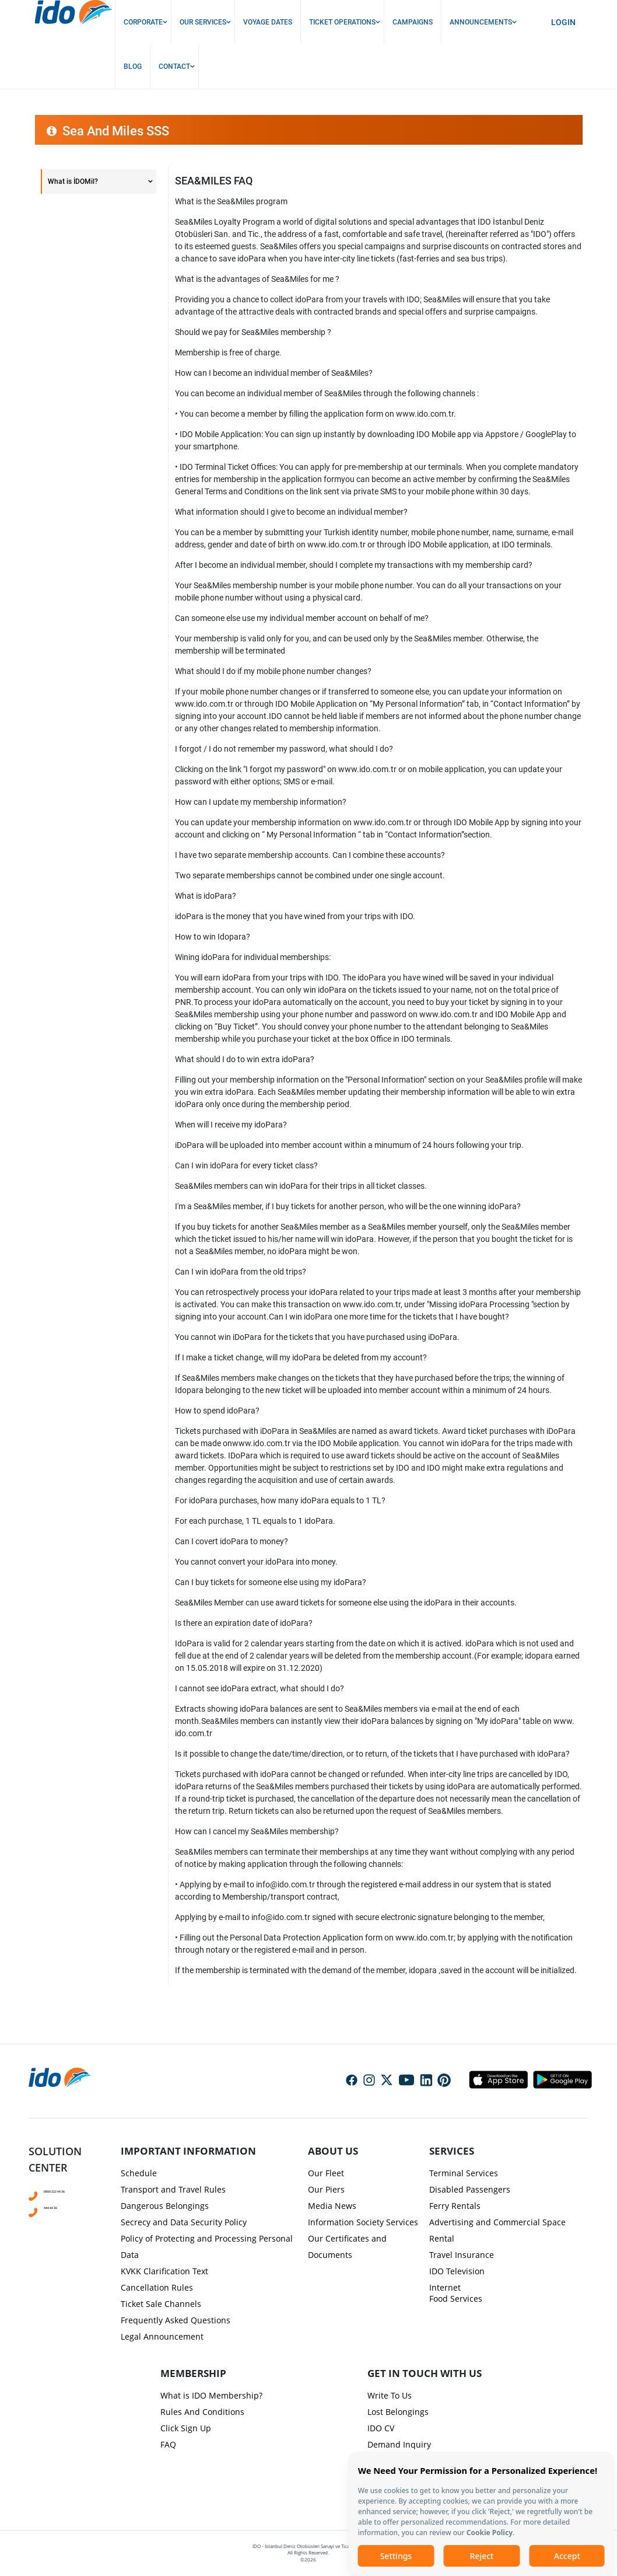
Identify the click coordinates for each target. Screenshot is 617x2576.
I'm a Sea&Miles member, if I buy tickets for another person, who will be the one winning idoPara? (348, 1206)
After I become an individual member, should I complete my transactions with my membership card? (353, 565)
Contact (174, 66)
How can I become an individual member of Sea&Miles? (274, 373)
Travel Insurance (461, 2254)
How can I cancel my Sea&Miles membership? (257, 1831)
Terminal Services (463, 2173)
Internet (445, 2287)
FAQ (168, 2444)
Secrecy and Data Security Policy (184, 2222)
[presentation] (308, 1185)
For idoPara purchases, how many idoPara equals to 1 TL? (280, 1500)
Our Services (203, 22)
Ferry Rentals (455, 2205)
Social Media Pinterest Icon (444, 2080)
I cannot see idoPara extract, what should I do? (259, 1688)
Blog (133, 66)
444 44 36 (58, 2206)
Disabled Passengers (469, 2189)
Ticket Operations (342, 22)
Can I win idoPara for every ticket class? (246, 1165)
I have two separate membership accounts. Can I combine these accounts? (310, 855)
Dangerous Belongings (165, 2205)
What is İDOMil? (73, 181)
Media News (332, 2205)
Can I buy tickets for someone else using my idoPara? (270, 1582)
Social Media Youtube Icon (406, 2081)
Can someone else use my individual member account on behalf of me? (302, 618)
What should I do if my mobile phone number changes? (273, 671)
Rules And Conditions (202, 2411)
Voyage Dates (267, 22)
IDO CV (380, 2428)
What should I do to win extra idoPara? (244, 1059)
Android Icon (559, 2079)
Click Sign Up (185, 2428)
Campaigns (412, 22)
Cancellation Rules (157, 2287)
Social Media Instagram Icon (369, 2081)
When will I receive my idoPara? (231, 1124)
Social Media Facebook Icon (351, 2081)
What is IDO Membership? (211, 2395)
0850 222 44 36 (65, 2190)
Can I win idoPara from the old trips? (240, 1271)
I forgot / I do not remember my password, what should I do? (284, 748)
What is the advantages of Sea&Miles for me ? (257, 279)
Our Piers (326, 2189)
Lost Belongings (398, 2411)
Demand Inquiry (399, 2444)
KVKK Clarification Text (164, 2271)
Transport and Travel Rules (173, 2189)
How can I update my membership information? (260, 802)
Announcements (481, 22)
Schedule (139, 2173)
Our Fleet (326, 2173)
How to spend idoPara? (217, 1410)
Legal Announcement (162, 2336)
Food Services (455, 2298)
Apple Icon (498, 2079)
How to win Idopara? (212, 936)
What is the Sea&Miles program (231, 201)
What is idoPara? (205, 895)
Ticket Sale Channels (161, 2303)
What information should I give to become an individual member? (291, 511)
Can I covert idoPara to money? (231, 1541)
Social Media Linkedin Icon (426, 2081)
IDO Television (457, 2271)
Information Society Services (363, 2222)
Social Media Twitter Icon (386, 2081)
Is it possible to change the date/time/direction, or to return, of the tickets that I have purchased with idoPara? (372, 1753)
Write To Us (389, 2395)
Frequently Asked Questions (175, 2320)
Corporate (143, 22)
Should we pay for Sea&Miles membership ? (253, 332)
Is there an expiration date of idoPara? (244, 1623)
